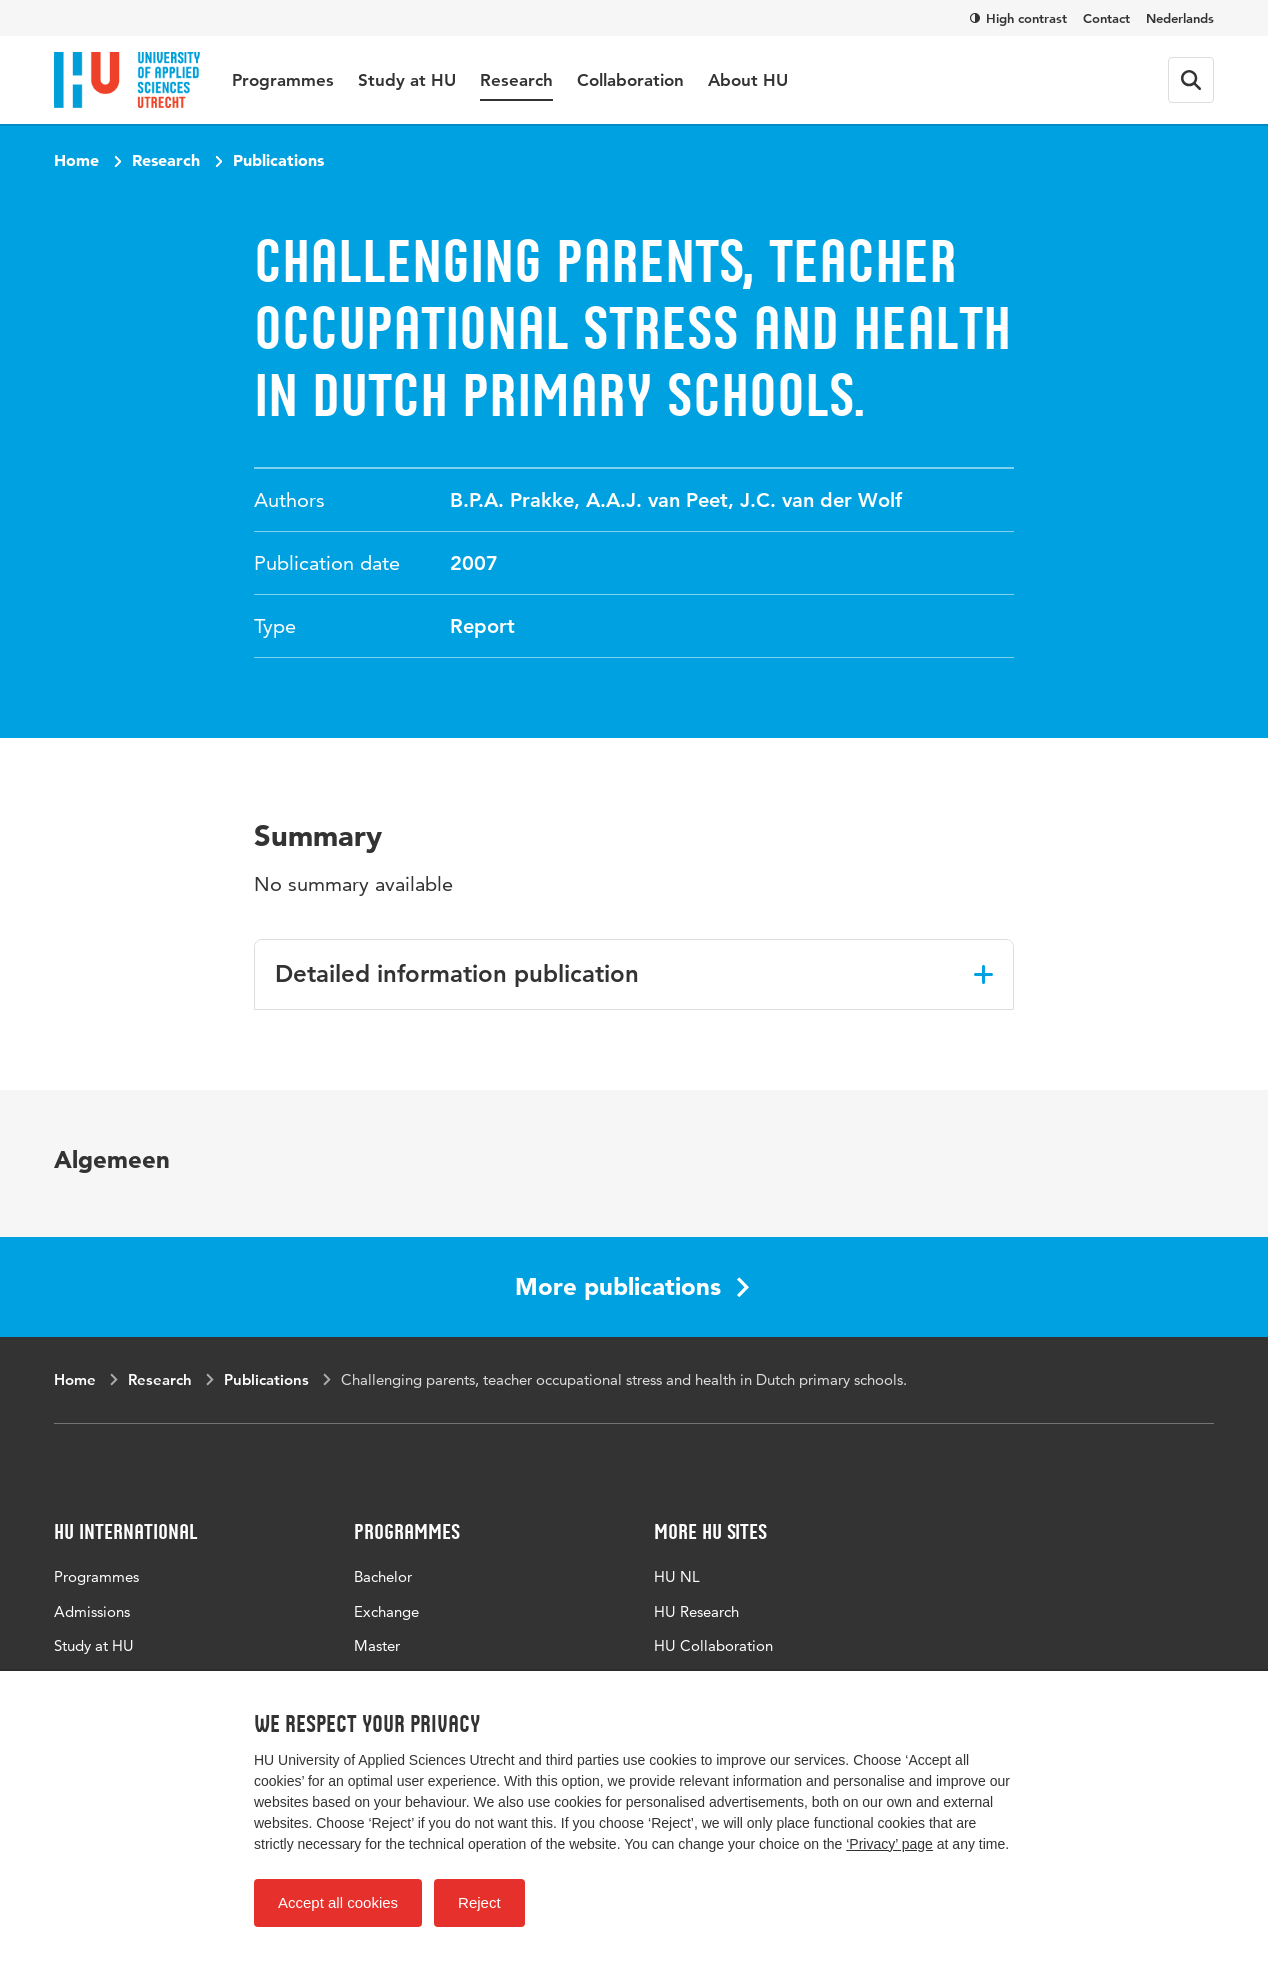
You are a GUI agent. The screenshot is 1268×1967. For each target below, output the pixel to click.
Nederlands (1180, 18)
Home (76, 160)
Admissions (92, 1611)
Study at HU (407, 80)
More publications (632, 1286)
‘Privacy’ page (889, 1844)
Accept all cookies (338, 1902)
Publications (278, 160)
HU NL (677, 1576)
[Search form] (1191, 80)
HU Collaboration (713, 1645)
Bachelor (383, 1576)
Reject (479, 1902)
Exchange (386, 1611)
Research (516, 80)
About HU (748, 80)
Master (377, 1645)
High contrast (1018, 18)
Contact (1106, 18)
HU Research (696, 1611)
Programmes (283, 80)
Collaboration (630, 80)
